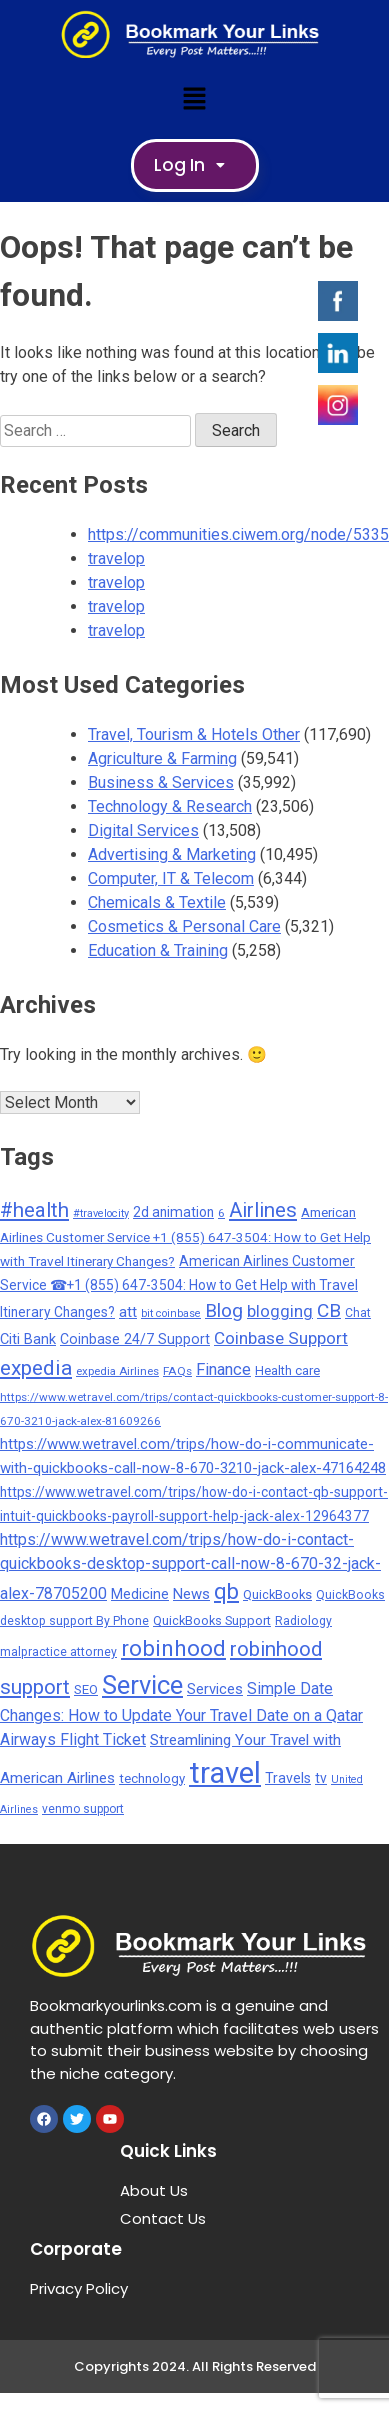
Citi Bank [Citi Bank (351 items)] (28, 1339)
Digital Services (143, 830)
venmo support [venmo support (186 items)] (83, 1809)
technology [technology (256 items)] (152, 1778)
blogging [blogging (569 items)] (280, 1311)
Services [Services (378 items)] (215, 1689)
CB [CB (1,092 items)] (329, 1310)
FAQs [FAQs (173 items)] (177, 1371)
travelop (116, 558)
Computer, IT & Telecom (171, 878)
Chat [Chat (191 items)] (358, 1313)
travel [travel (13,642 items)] (225, 1773)
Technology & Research (170, 806)
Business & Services (161, 782)
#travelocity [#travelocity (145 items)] (101, 1213)
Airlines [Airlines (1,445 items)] (263, 1210)
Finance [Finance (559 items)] (223, 1369)
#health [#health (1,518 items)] (34, 1210)
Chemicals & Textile (157, 902)
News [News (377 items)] (191, 1594)
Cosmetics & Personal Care (184, 926)
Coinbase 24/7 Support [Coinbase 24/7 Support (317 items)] (135, 1339)
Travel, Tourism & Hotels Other (194, 734)
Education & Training (158, 950)
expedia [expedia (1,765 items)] (36, 1367)
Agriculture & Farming (162, 758)
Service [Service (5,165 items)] (142, 1685)
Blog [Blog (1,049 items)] (224, 1310)
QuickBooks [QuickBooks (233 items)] (277, 1594)
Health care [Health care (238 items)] (287, 1370)
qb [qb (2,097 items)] (226, 1591)
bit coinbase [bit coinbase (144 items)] (171, 1313)
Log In (195, 165)
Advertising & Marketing (172, 854)
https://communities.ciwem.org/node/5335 (238, 534)
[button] (194, 98)
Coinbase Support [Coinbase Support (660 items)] (281, 1338)
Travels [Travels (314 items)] (288, 1778)
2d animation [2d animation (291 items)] (173, 1212)
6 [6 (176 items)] (221, 1213)
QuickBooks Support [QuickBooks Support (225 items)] (212, 1620)
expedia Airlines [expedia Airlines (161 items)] (117, 1371)
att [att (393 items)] (128, 1312)
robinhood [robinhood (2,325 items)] (173, 1648)
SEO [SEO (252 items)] (86, 1689)
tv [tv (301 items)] (321, 1778)
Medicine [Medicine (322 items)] (140, 1594)
